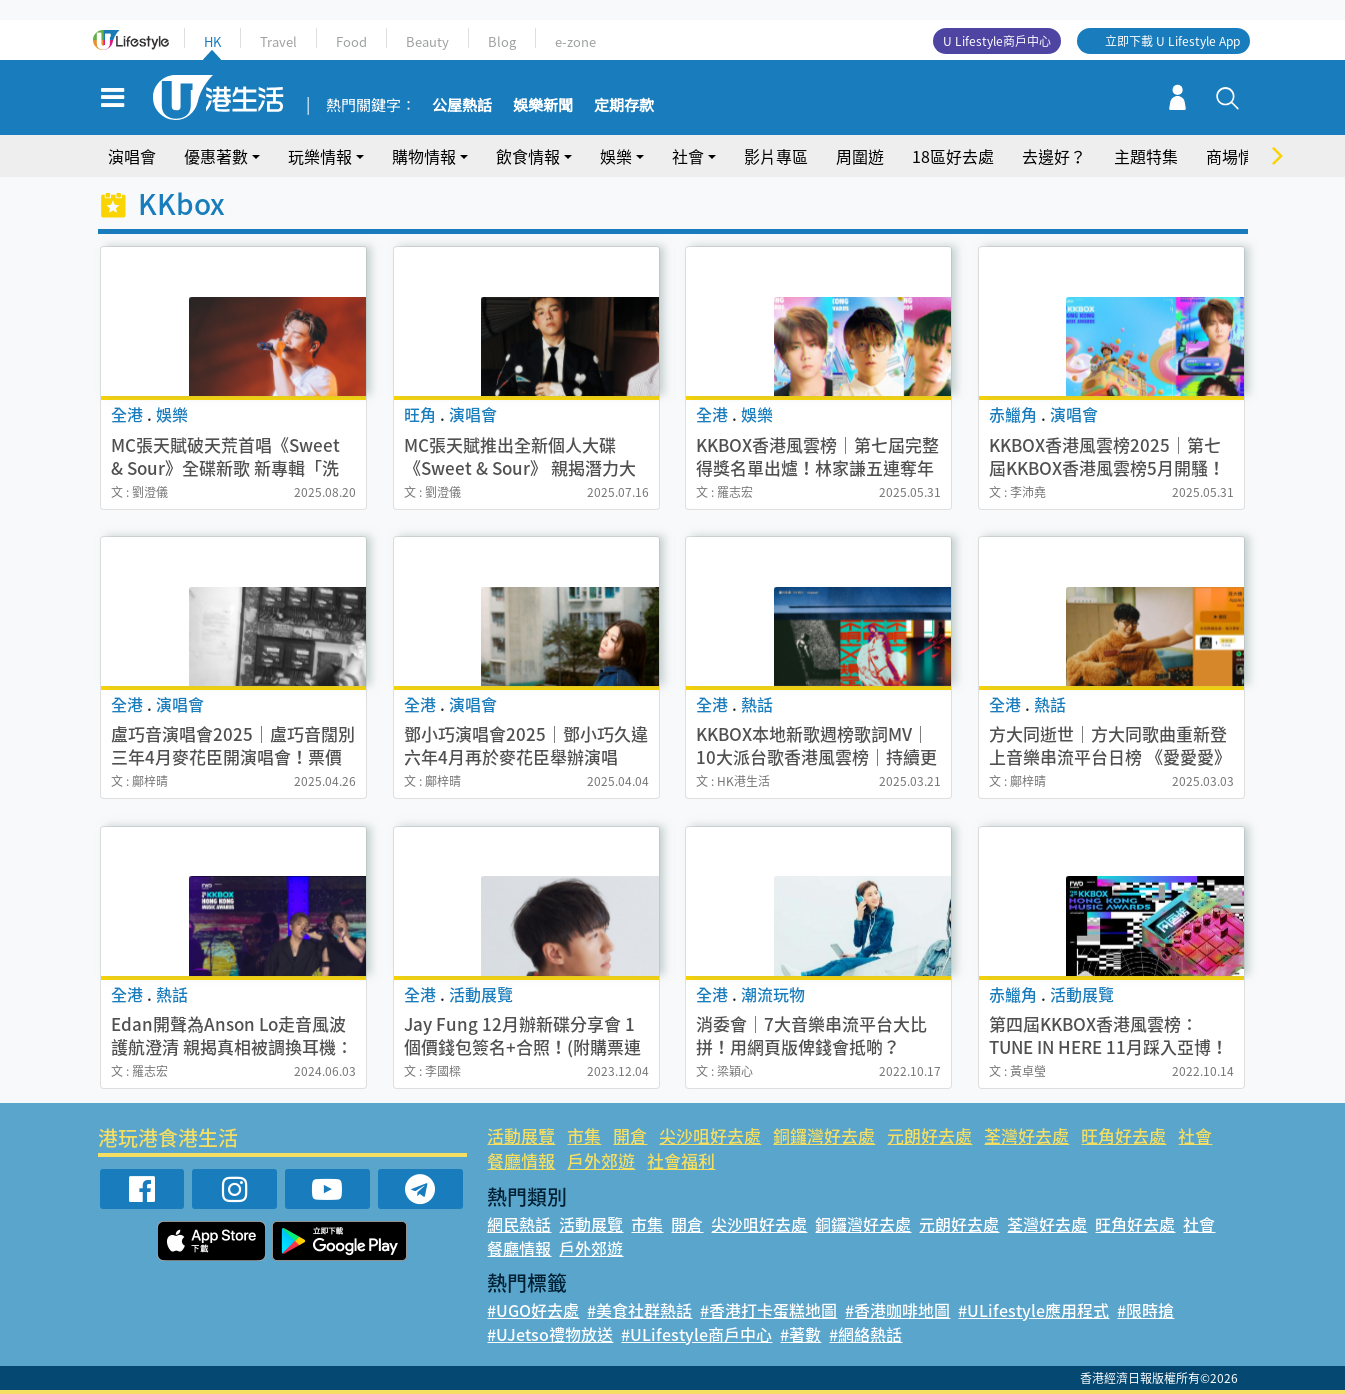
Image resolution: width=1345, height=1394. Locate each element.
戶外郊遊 (601, 1160)
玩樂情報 (320, 156)
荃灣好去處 (1026, 1135)
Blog (502, 41)
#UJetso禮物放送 (550, 1334)
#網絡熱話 (865, 1334)
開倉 (630, 1135)
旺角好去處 (1123, 1135)
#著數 (800, 1334)
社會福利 (681, 1160)
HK (212, 41)
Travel (278, 41)
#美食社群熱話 (639, 1310)
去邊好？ (1054, 156)
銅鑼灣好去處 (824, 1135)
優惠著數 (216, 156)
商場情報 (1238, 156)
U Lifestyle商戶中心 (997, 41)
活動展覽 (521, 1135)
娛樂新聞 (543, 106)
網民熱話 (519, 1224)
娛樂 (616, 156)
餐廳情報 (521, 1160)
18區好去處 (953, 156)
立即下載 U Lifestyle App (1172, 41)
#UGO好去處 (533, 1310)
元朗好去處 (929, 1135)
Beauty (427, 41)
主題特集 (1146, 156)
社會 (688, 156)
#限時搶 (1145, 1310)
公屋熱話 (462, 106)
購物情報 (424, 156)
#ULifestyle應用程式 (1033, 1310)
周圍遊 (860, 156)
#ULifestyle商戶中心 (696, 1334)
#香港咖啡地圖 (897, 1310)
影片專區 (776, 156)
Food (351, 41)
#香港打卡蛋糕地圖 (768, 1310)
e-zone (575, 41)
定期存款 (624, 106)
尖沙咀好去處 (710, 1135)
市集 (584, 1135)
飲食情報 (528, 156)
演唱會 (132, 156)
